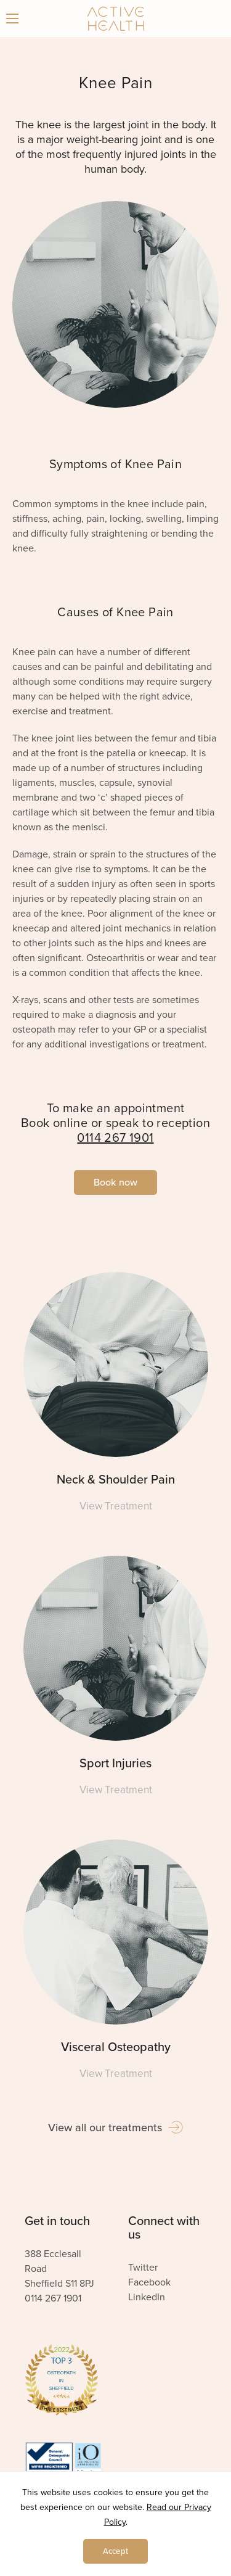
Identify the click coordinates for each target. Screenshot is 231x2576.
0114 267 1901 (115, 1138)
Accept (115, 2551)
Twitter (143, 2267)
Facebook (149, 2282)
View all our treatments (115, 2127)
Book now (115, 1182)
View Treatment (115, 1506)
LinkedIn (146, 2297)
